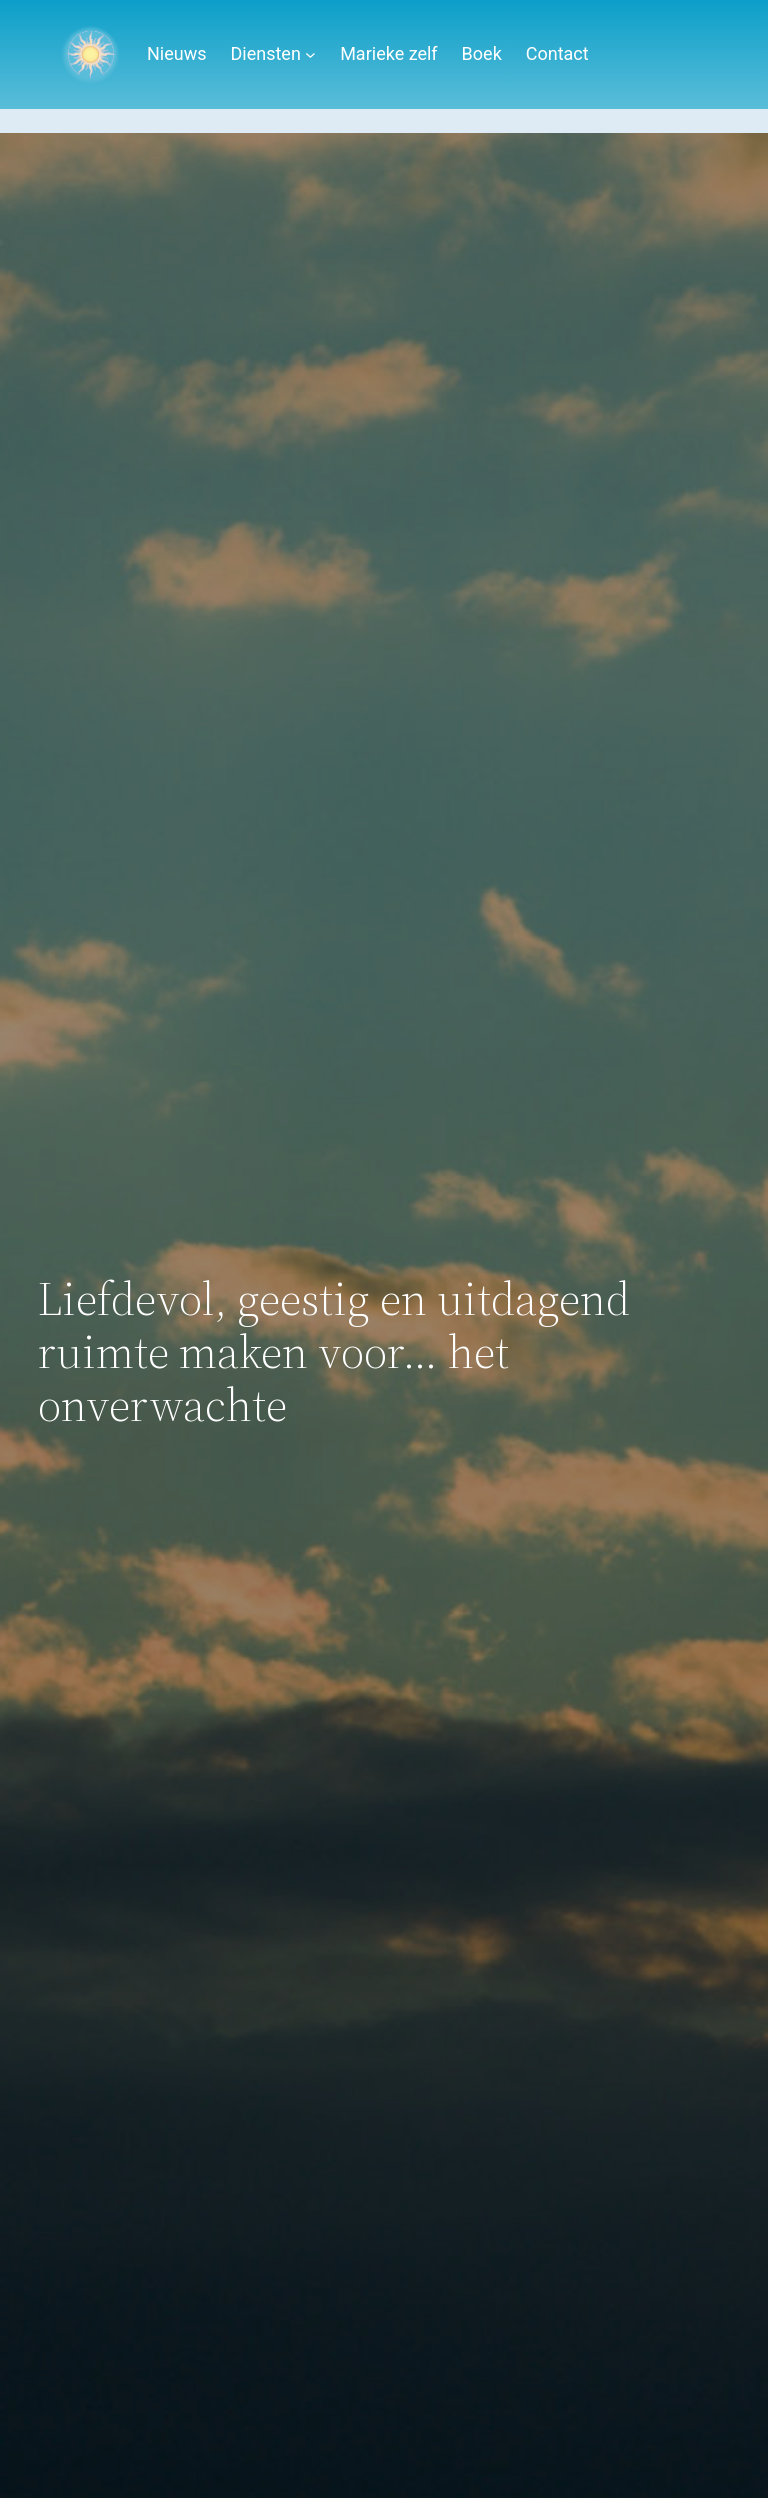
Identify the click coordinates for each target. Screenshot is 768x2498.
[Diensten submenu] (310, 54)
